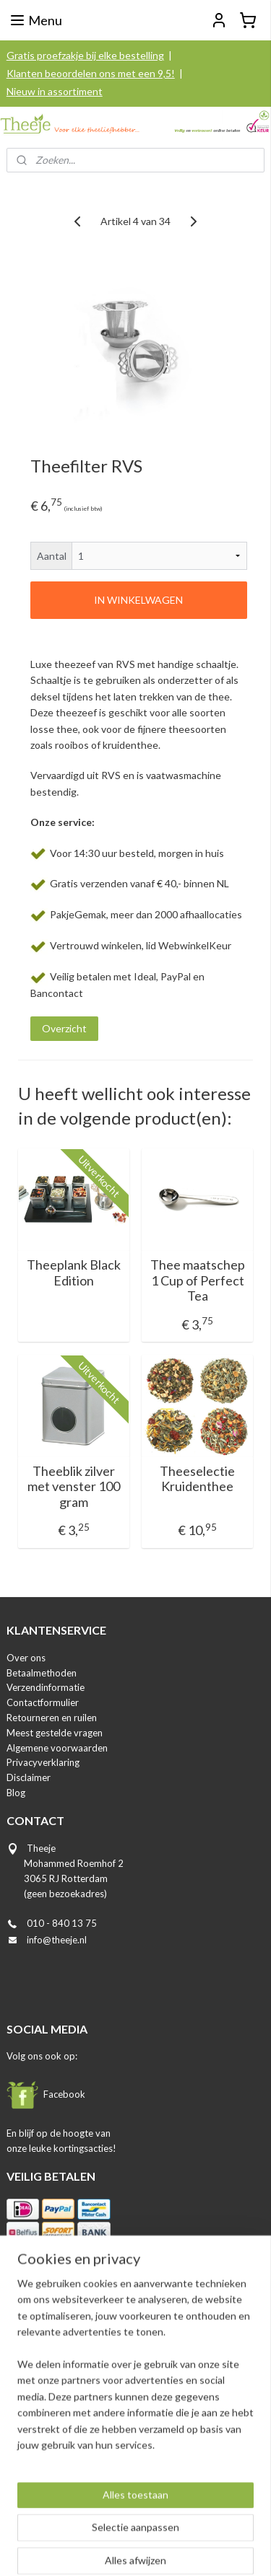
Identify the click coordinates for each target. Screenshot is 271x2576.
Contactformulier (43, 1702)
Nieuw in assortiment (55, 91)
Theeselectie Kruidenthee (197, 1479)
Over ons (26, 1657)
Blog (16, 1792)
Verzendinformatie (46, 1687)
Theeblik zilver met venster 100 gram (73, 1487)
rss (133, 2526)
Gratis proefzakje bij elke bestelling (85, 55)
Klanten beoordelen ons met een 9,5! (91, 73)
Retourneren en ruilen (52, 1717)
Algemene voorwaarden (57, 1748)
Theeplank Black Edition (74, 1272)
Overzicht (64, 1028)
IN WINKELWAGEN (138, 600)
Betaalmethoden (42, 1673)
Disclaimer (29, 1777)
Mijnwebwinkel (141, 2549)
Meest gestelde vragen (55, 1732)
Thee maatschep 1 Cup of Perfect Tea (197, 1280)
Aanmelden (43, 2462)
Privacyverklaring (43, 1762)
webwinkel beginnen (183, 2526)
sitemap (107, 2526)
